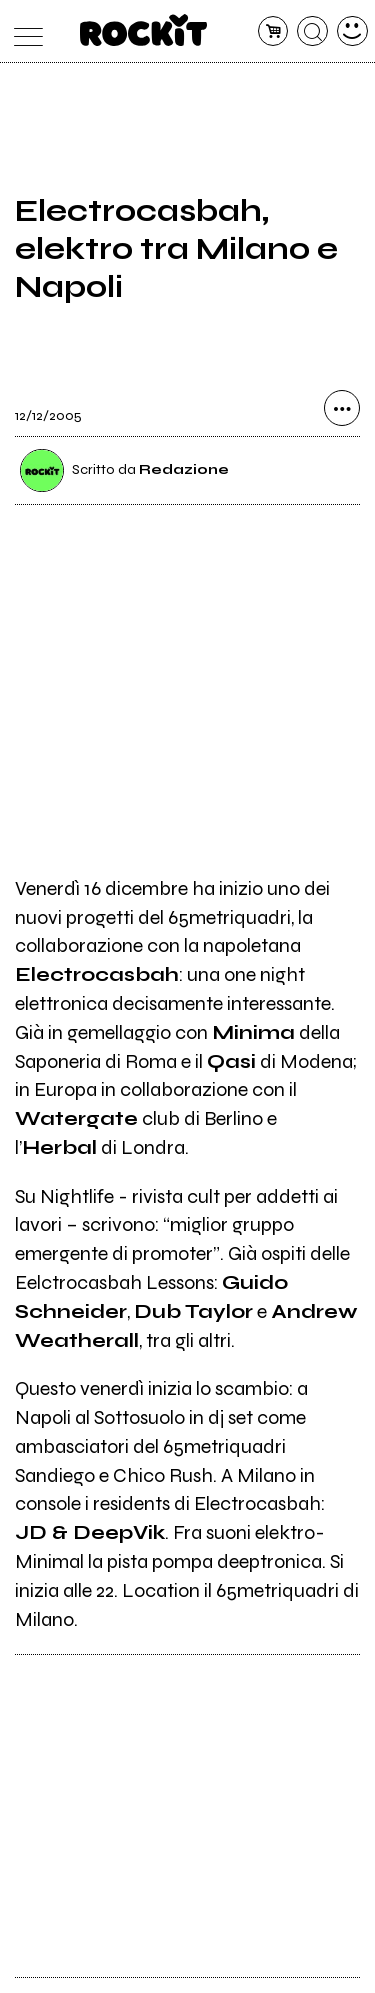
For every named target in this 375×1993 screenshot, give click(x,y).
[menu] (23, 31)
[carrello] (273, 31)
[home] (143, 30)
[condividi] (342, 408)
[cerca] (312, 31)
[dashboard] (352, 31)
